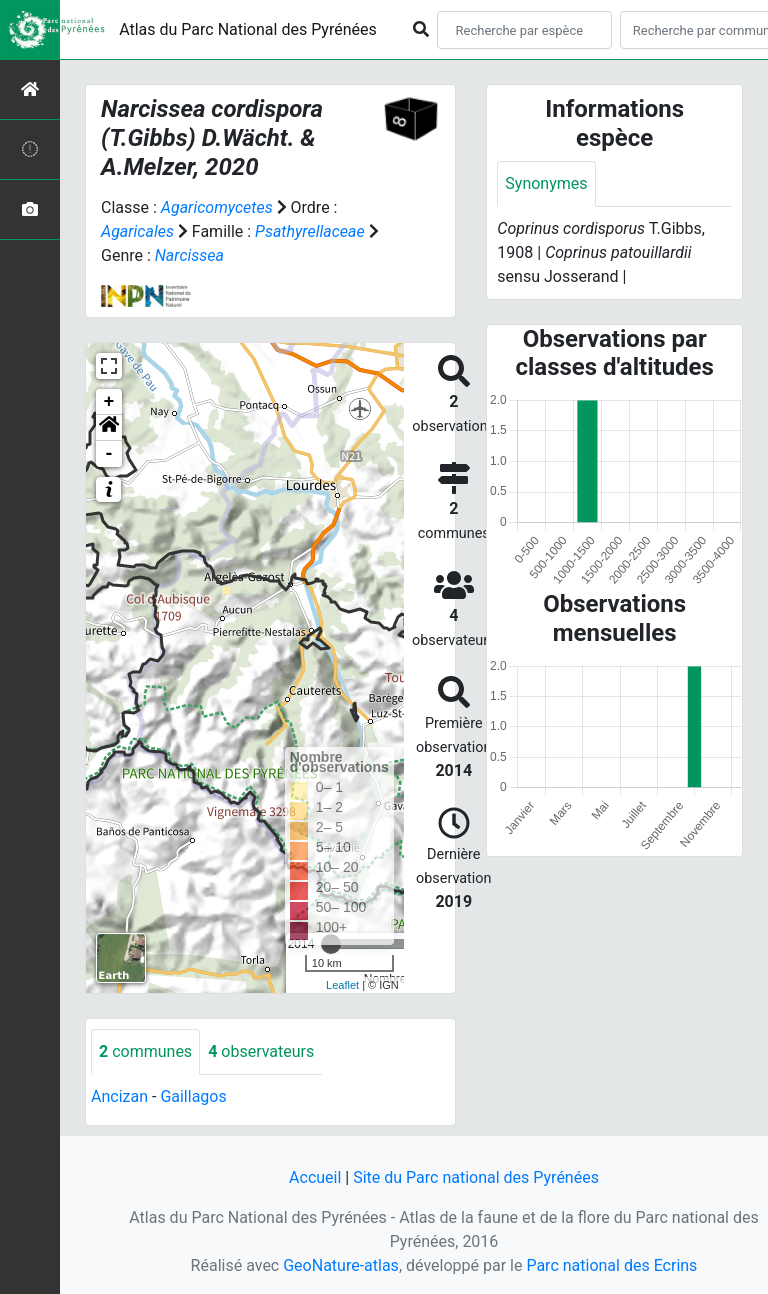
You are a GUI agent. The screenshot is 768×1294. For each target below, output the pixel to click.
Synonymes (546, 183)
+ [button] (109, 402)
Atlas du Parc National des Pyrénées (248, 29)
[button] (109, 428)
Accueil (315, 1177)
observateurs (261, 1051)
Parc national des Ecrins (611, 1265)
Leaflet (342, 985)
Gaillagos (193, 1096)
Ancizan (119, 1096)
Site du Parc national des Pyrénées (476, 1177)
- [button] (109, 454)
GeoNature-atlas (341, 1265)
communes (145, 1051)
